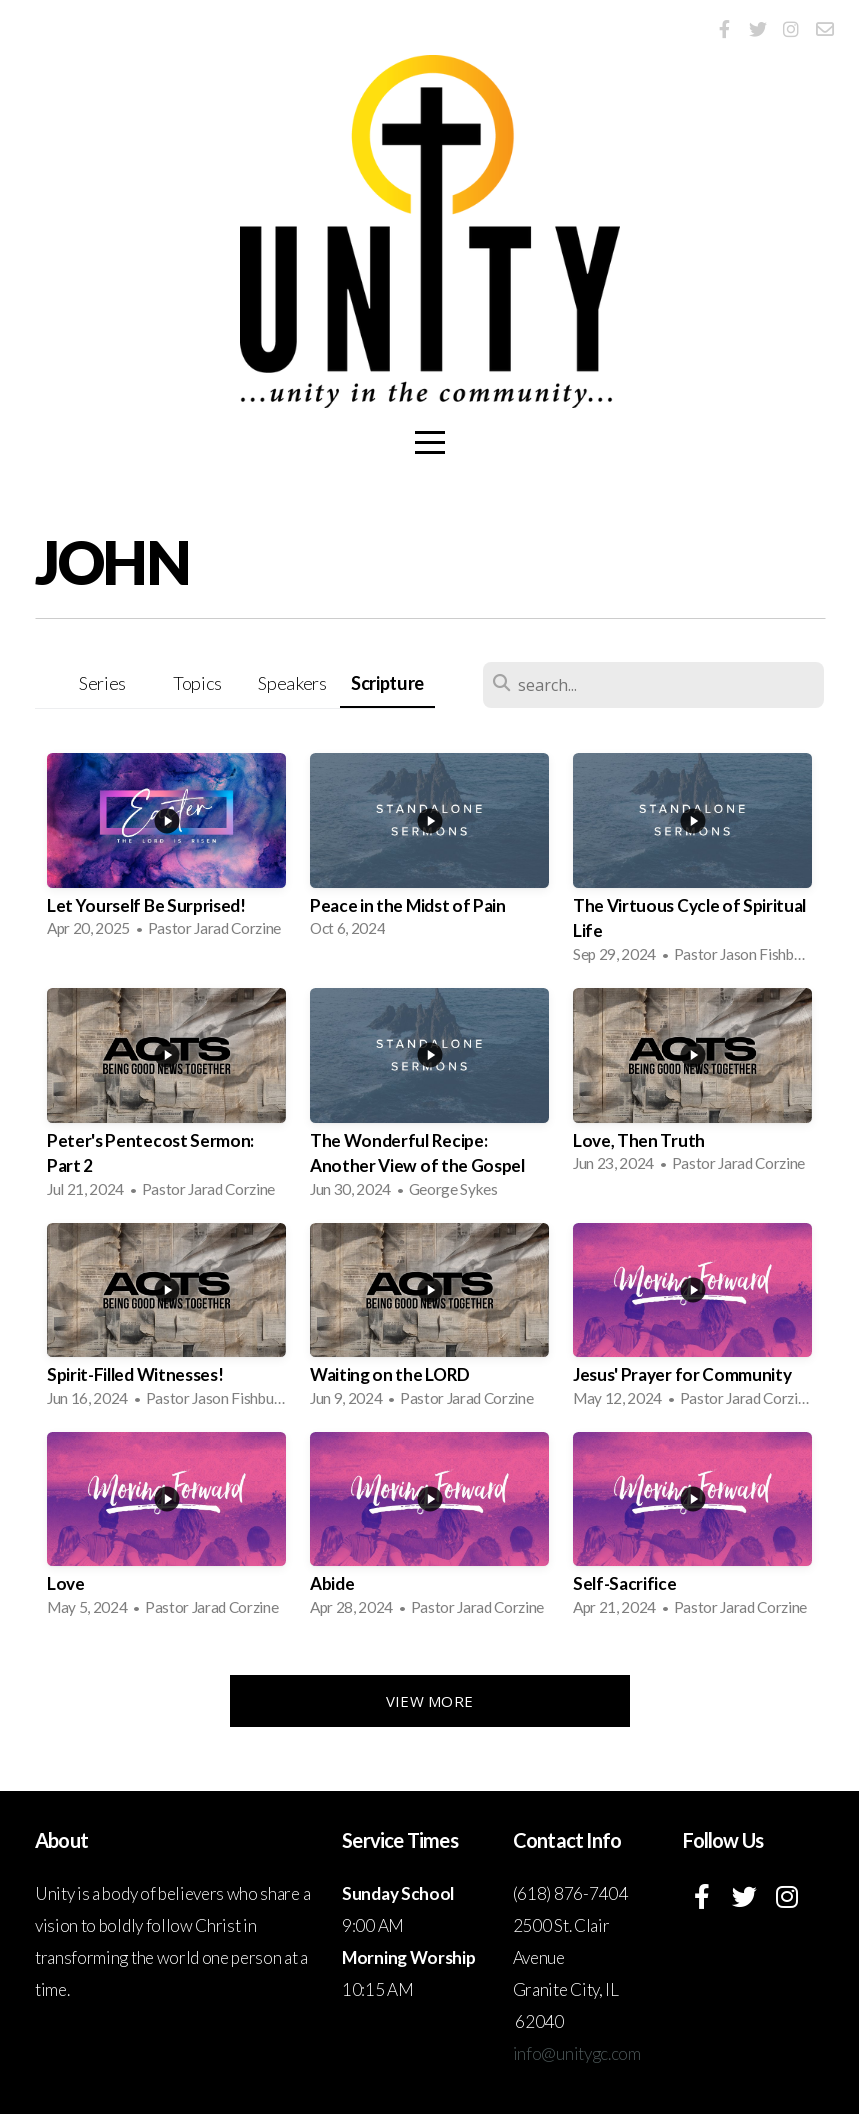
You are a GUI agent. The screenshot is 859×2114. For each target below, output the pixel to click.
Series (102, 683)
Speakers (292, 683)
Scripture (387, 683)
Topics (197, 683)
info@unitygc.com (577, 2053)
